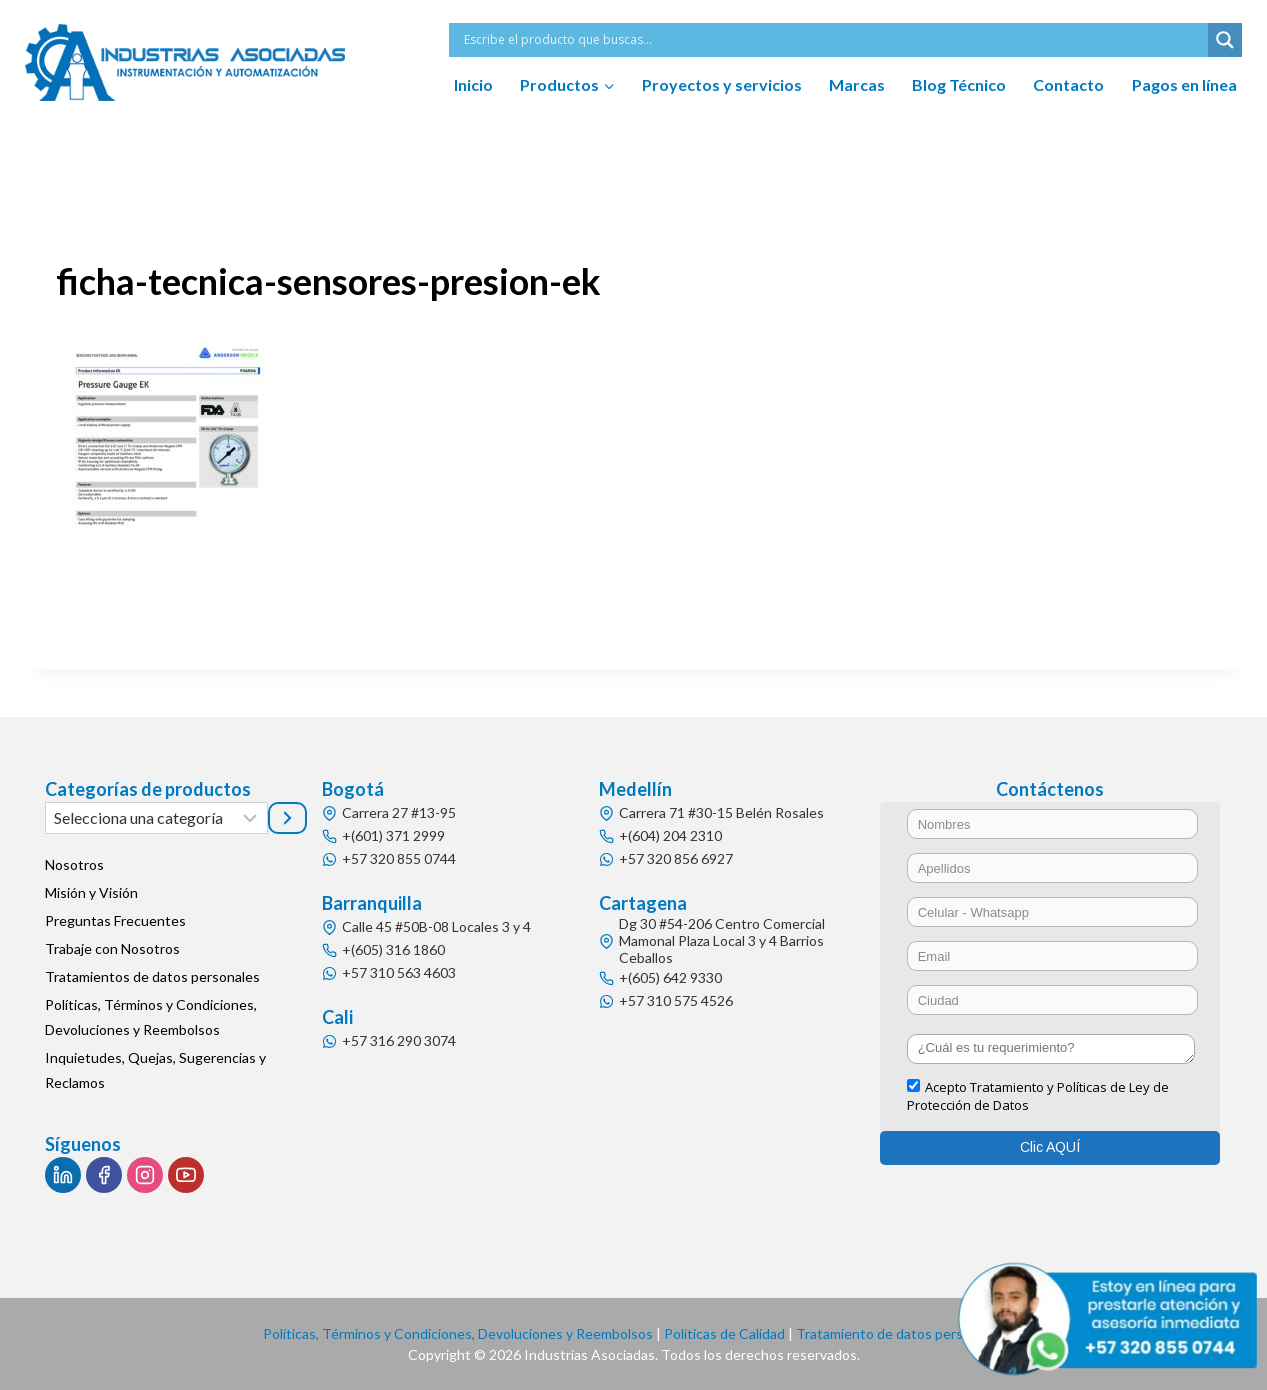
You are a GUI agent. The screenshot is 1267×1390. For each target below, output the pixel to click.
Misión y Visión (91, 892)
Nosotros (74, 864)
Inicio (473, 84)
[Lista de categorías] (156, 818)
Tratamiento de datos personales (900, 1333)
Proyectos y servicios (722, 84)
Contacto (1068, 84)
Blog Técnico (959, 84)
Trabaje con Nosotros (112, 948)
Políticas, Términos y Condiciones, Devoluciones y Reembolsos (151, 1017)
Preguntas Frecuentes (115, 920)
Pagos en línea (1184, 84)
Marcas (857, 84)
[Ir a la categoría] (287, 818)
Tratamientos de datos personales (152, 976)
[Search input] (833, 40)
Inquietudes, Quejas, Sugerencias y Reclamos (155, 1070)
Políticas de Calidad (724, 1333)
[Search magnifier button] (1225, 40)
